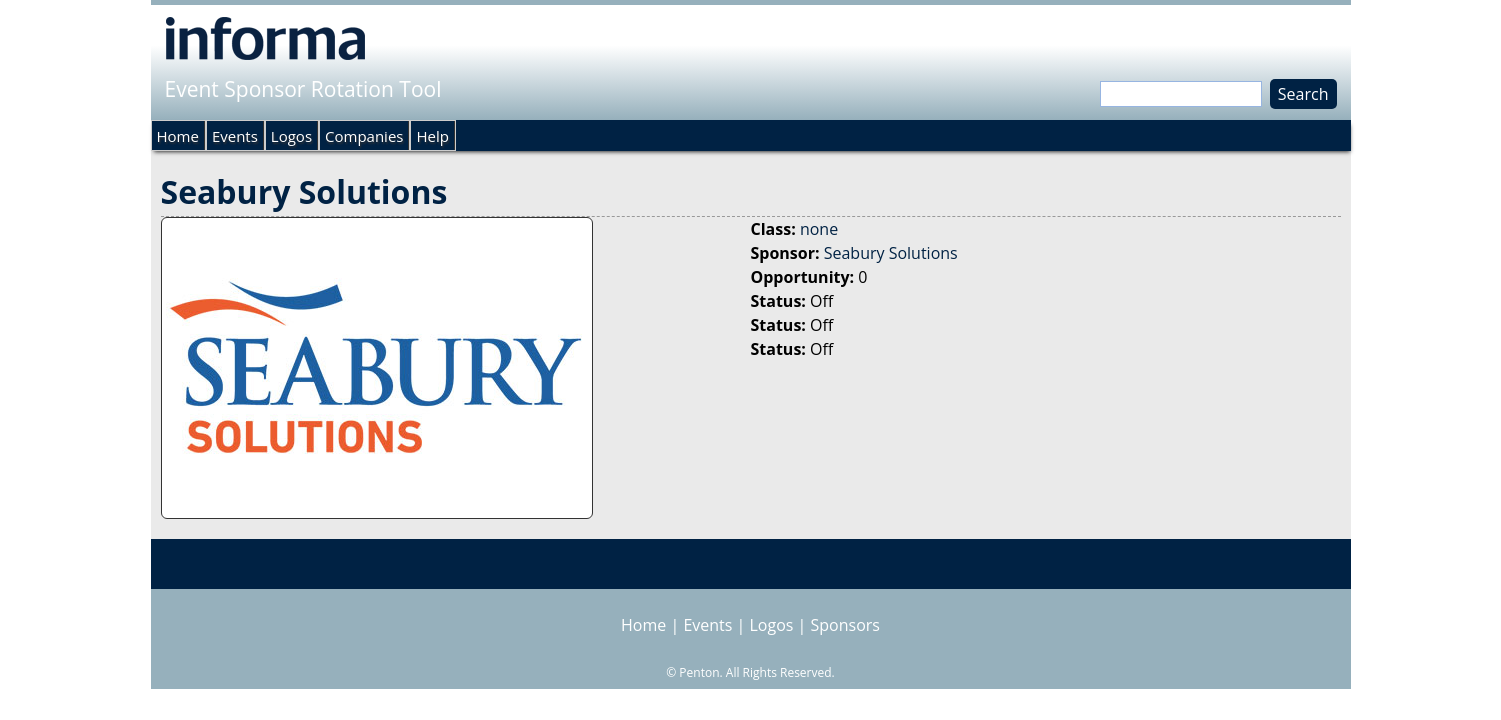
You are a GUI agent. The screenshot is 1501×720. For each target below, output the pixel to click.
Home (178, 136)
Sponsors (845, 625)
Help (432, 136)
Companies (364, 136)
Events (235, 136)
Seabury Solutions (891, 253)
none (819, 229)
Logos (291, 136)
